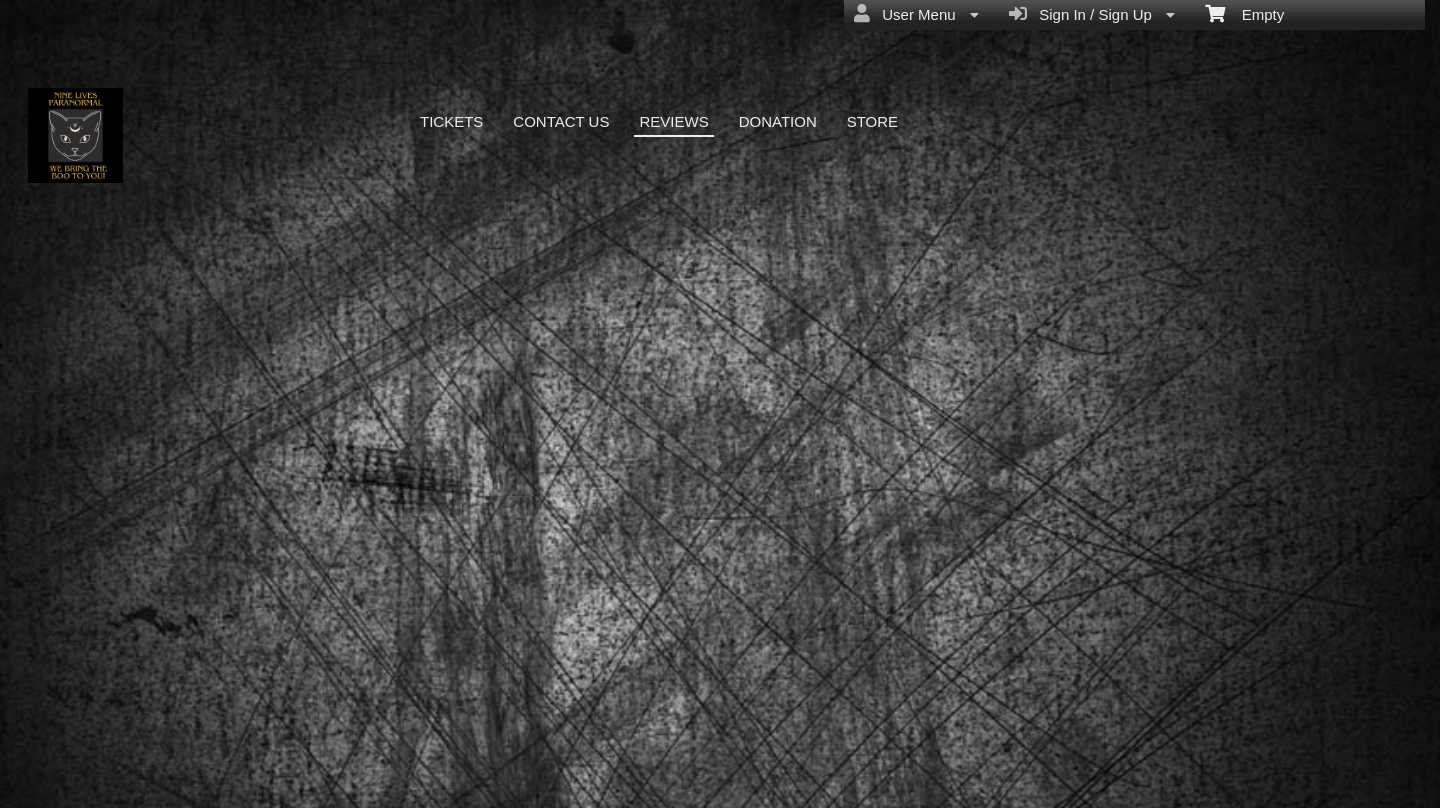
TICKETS (451, 121)
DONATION (778, 121)
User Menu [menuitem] (916, 14)
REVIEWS (673, 121)
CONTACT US (561, 121)
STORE (872, 121)
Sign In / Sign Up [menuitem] (1092, 14)
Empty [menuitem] (1244, 13)
